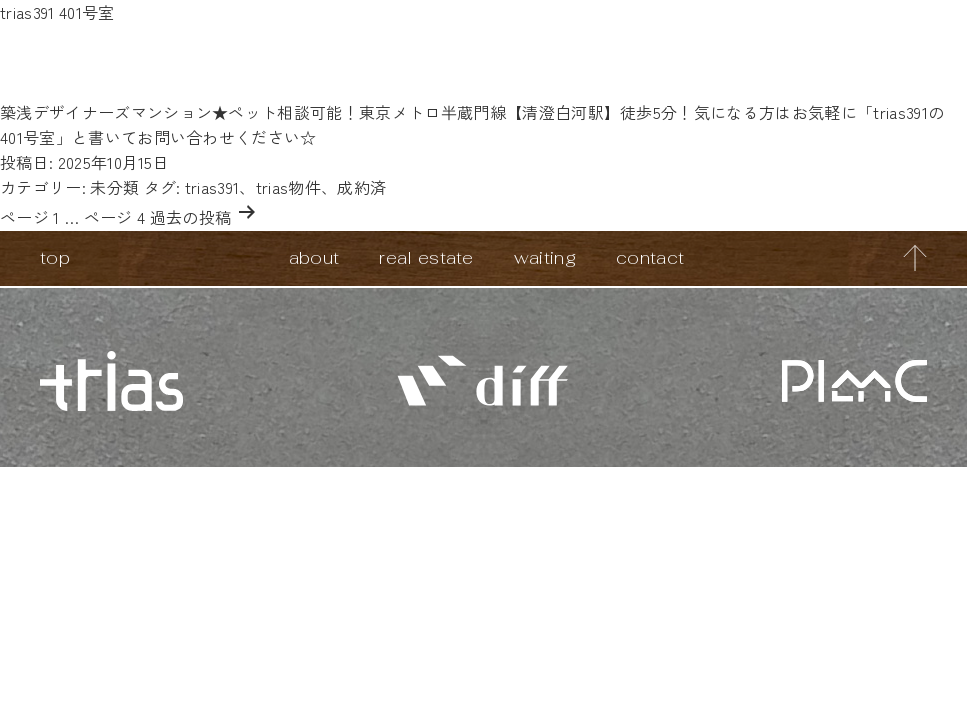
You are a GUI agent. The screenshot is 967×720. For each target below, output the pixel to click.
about (314, 257)
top (55, 257)
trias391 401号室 (57, 12)
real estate (426, 257)
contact (650, 257)
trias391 (212, 187)
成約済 (361, 187)
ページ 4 (115, 217)
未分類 (114, 187)
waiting (545, 257)
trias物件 (288, 187)
